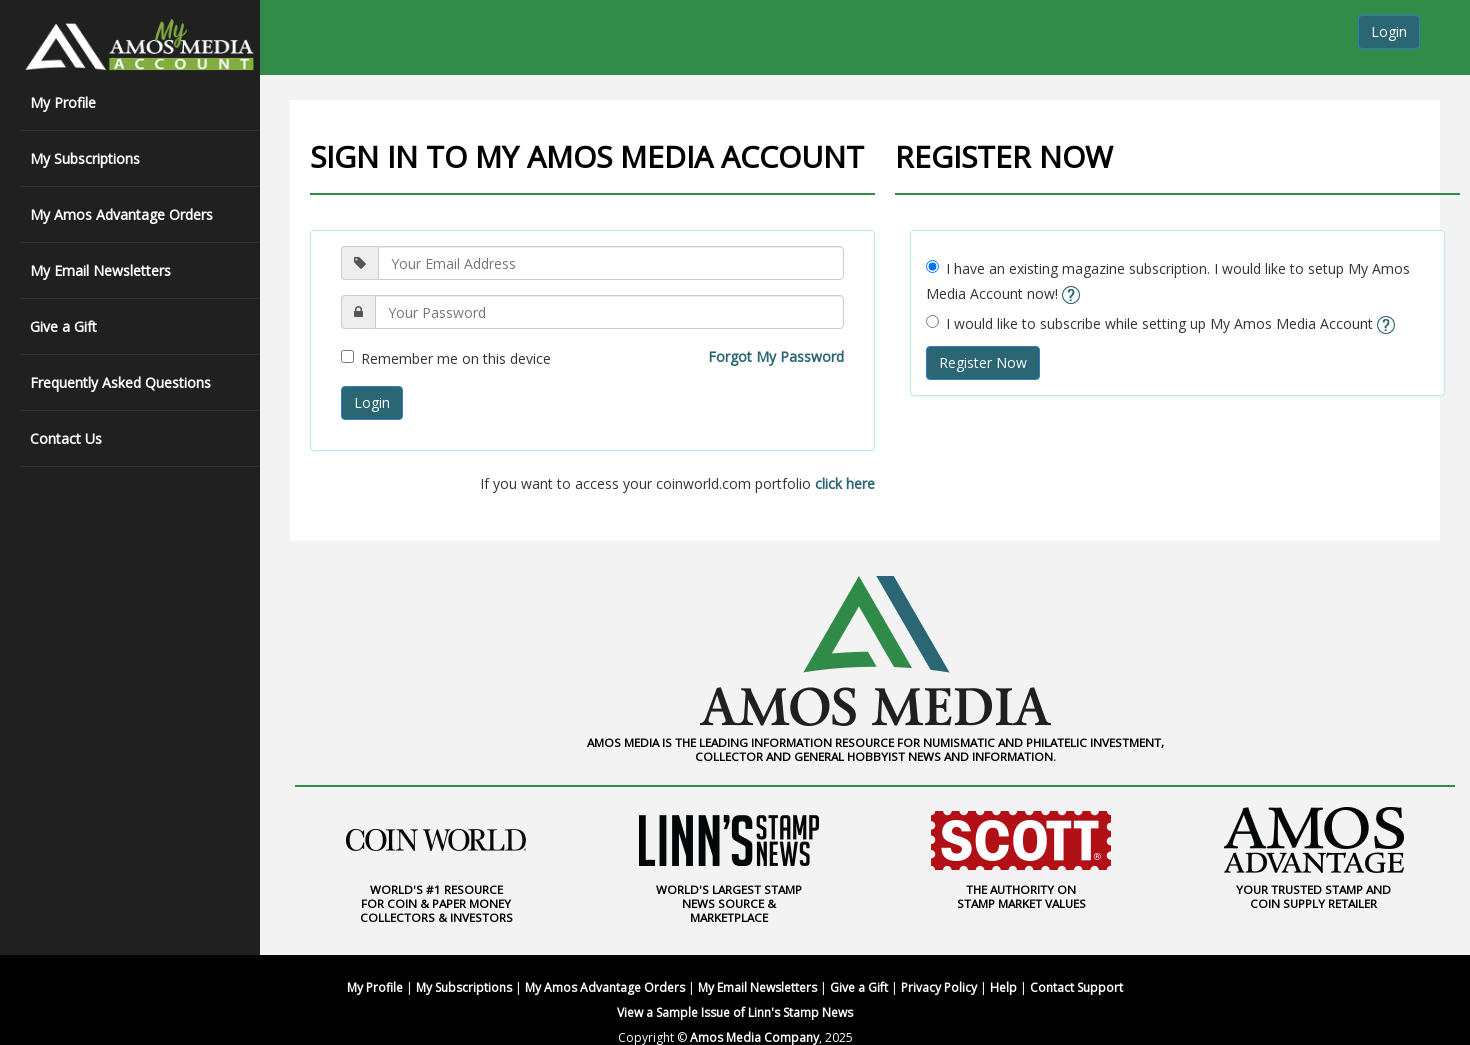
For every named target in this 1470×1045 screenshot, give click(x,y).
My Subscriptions (85, 158)
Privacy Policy (939, 987)
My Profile (63, 102)
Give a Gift (63, 326)
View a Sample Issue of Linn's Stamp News (735, 1012)
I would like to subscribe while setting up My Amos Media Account (1160, 323)
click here (845, 483)
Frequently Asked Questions (120, 382)
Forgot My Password (776, 356)
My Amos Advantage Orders (121, 214)
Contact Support (1076, 987)
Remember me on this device (446, 358)
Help (1003, 987)
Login (1389, 31)
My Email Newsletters (100, 270)
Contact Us (66, 438)
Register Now (983, 362)
